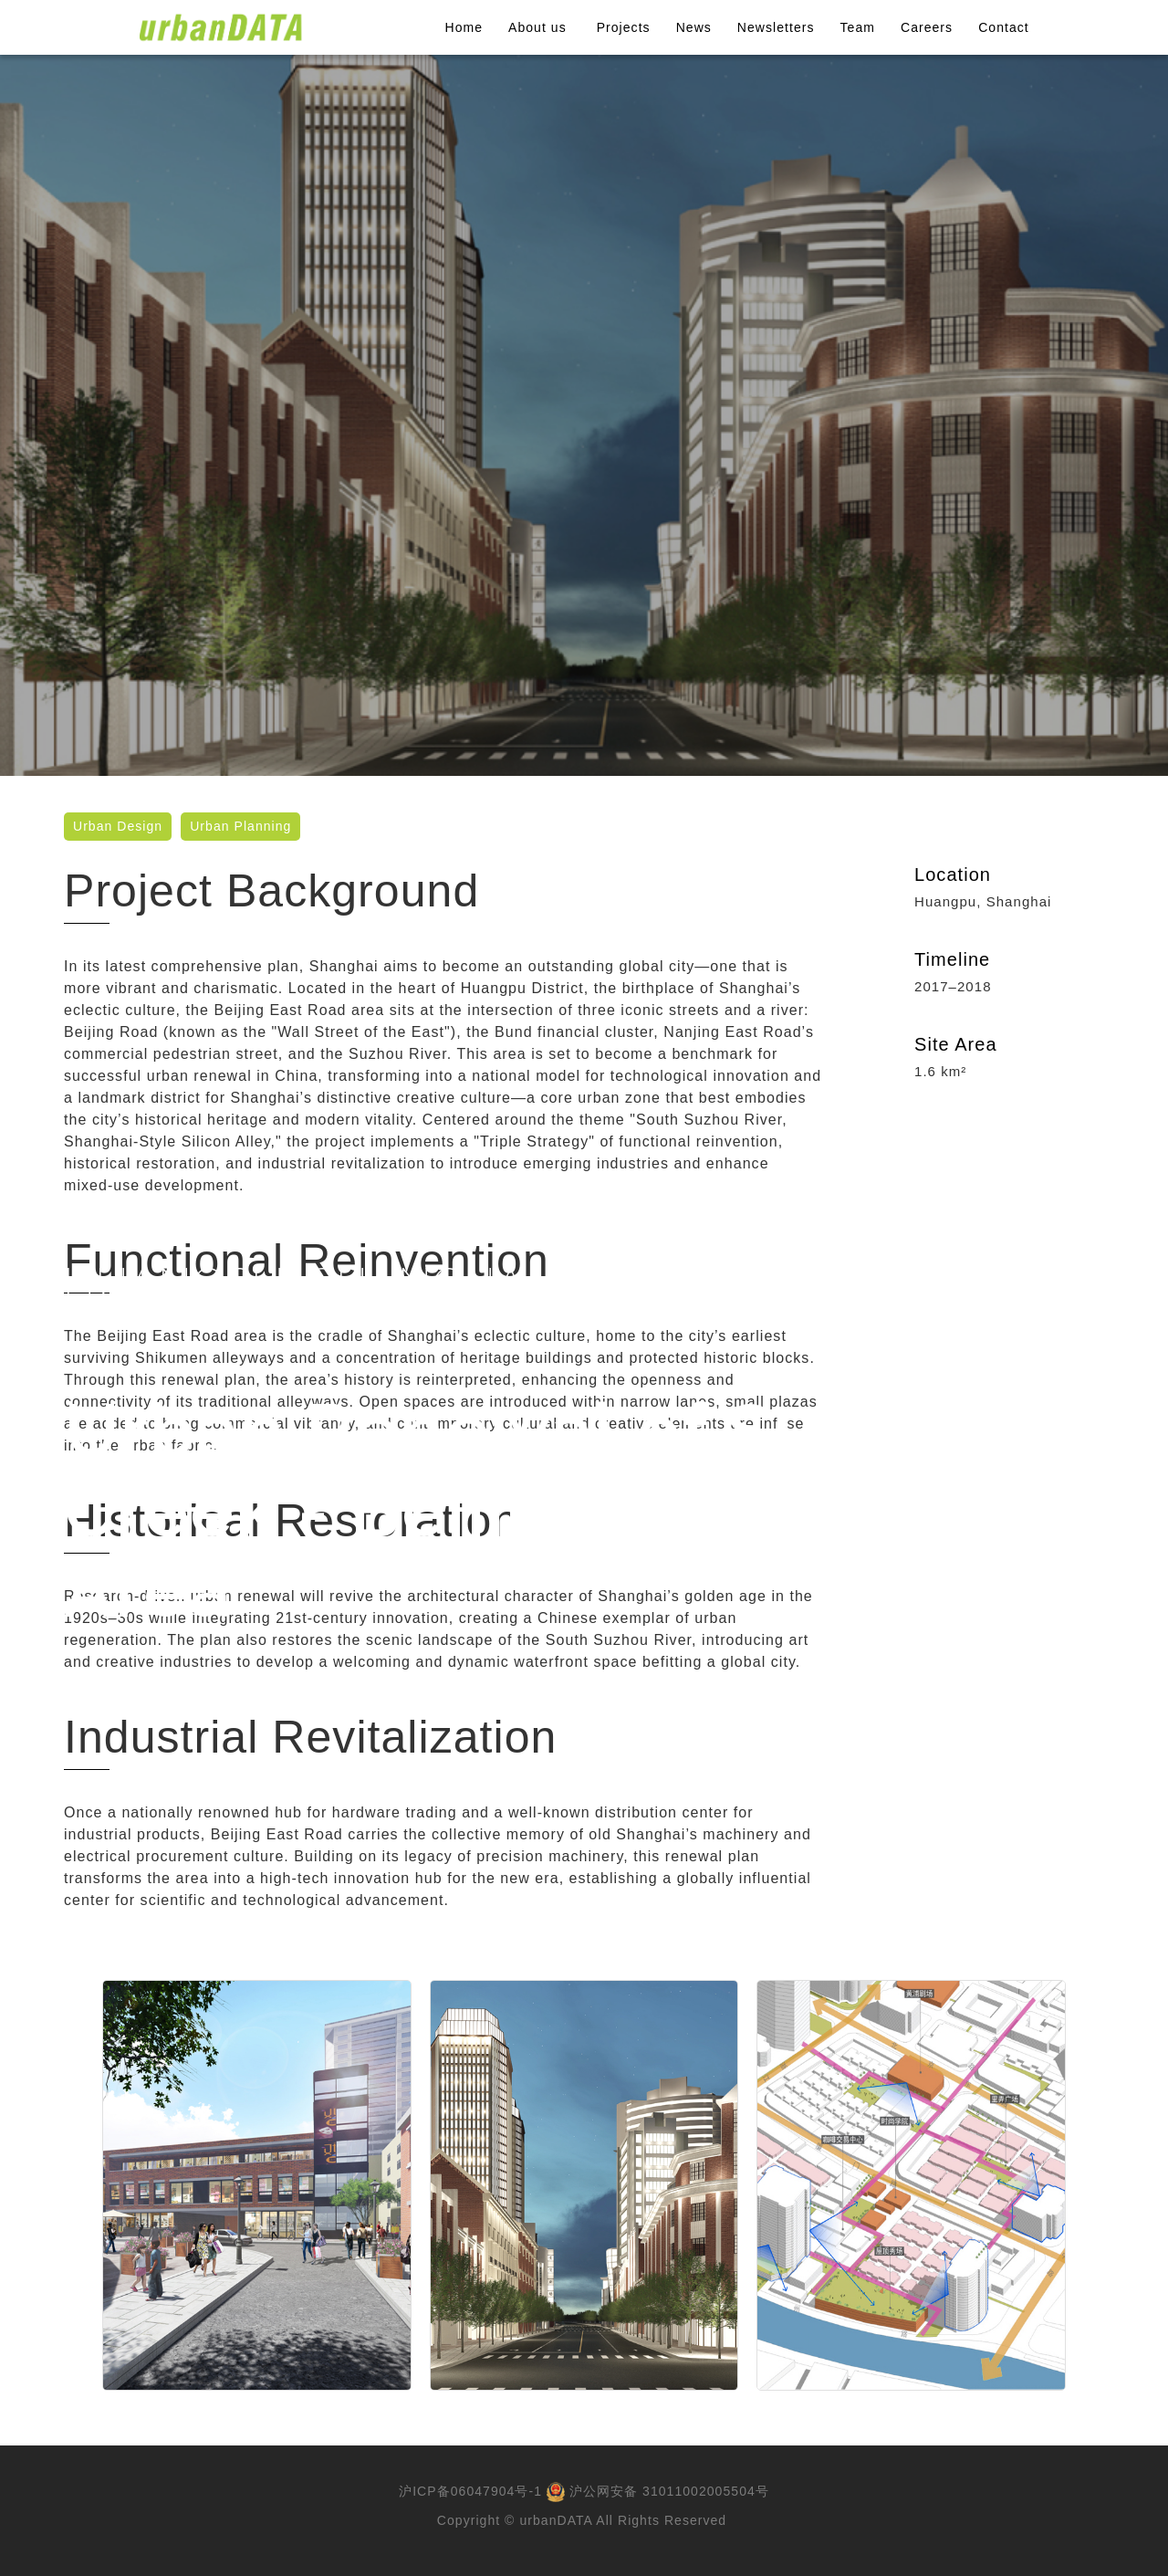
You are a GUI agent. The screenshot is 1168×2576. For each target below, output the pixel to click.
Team (857, 27)
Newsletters (776, 27)
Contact (1003, 27)
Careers (927, 27)
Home (464, 27)
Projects (624, 27)
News (694, 27)
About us (539, 27)
